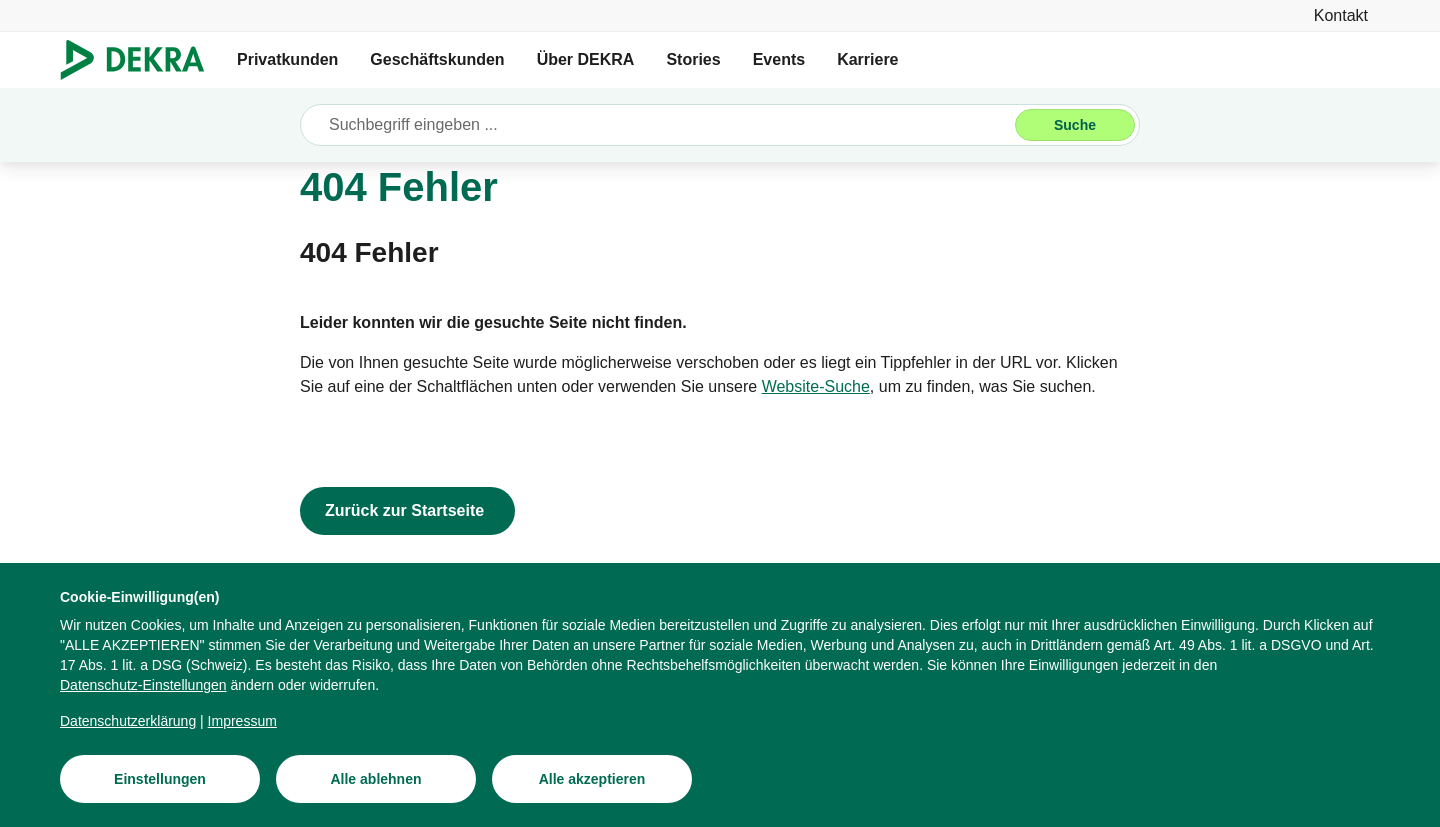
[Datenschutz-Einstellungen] (143, 686)
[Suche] (1075, 125)
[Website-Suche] (816, 387)
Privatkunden (287, 59)
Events (779, 59)
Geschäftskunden (437, 59)
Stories (693, 59)
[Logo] (140, 60)
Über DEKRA (586, 59)
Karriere (867, 59)
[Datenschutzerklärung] (128, 722)
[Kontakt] (1341, 15)
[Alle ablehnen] (376, 780)
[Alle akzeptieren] (592, 780)
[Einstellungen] (160, 780)
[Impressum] (242, 722)
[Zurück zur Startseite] (407, 511)
